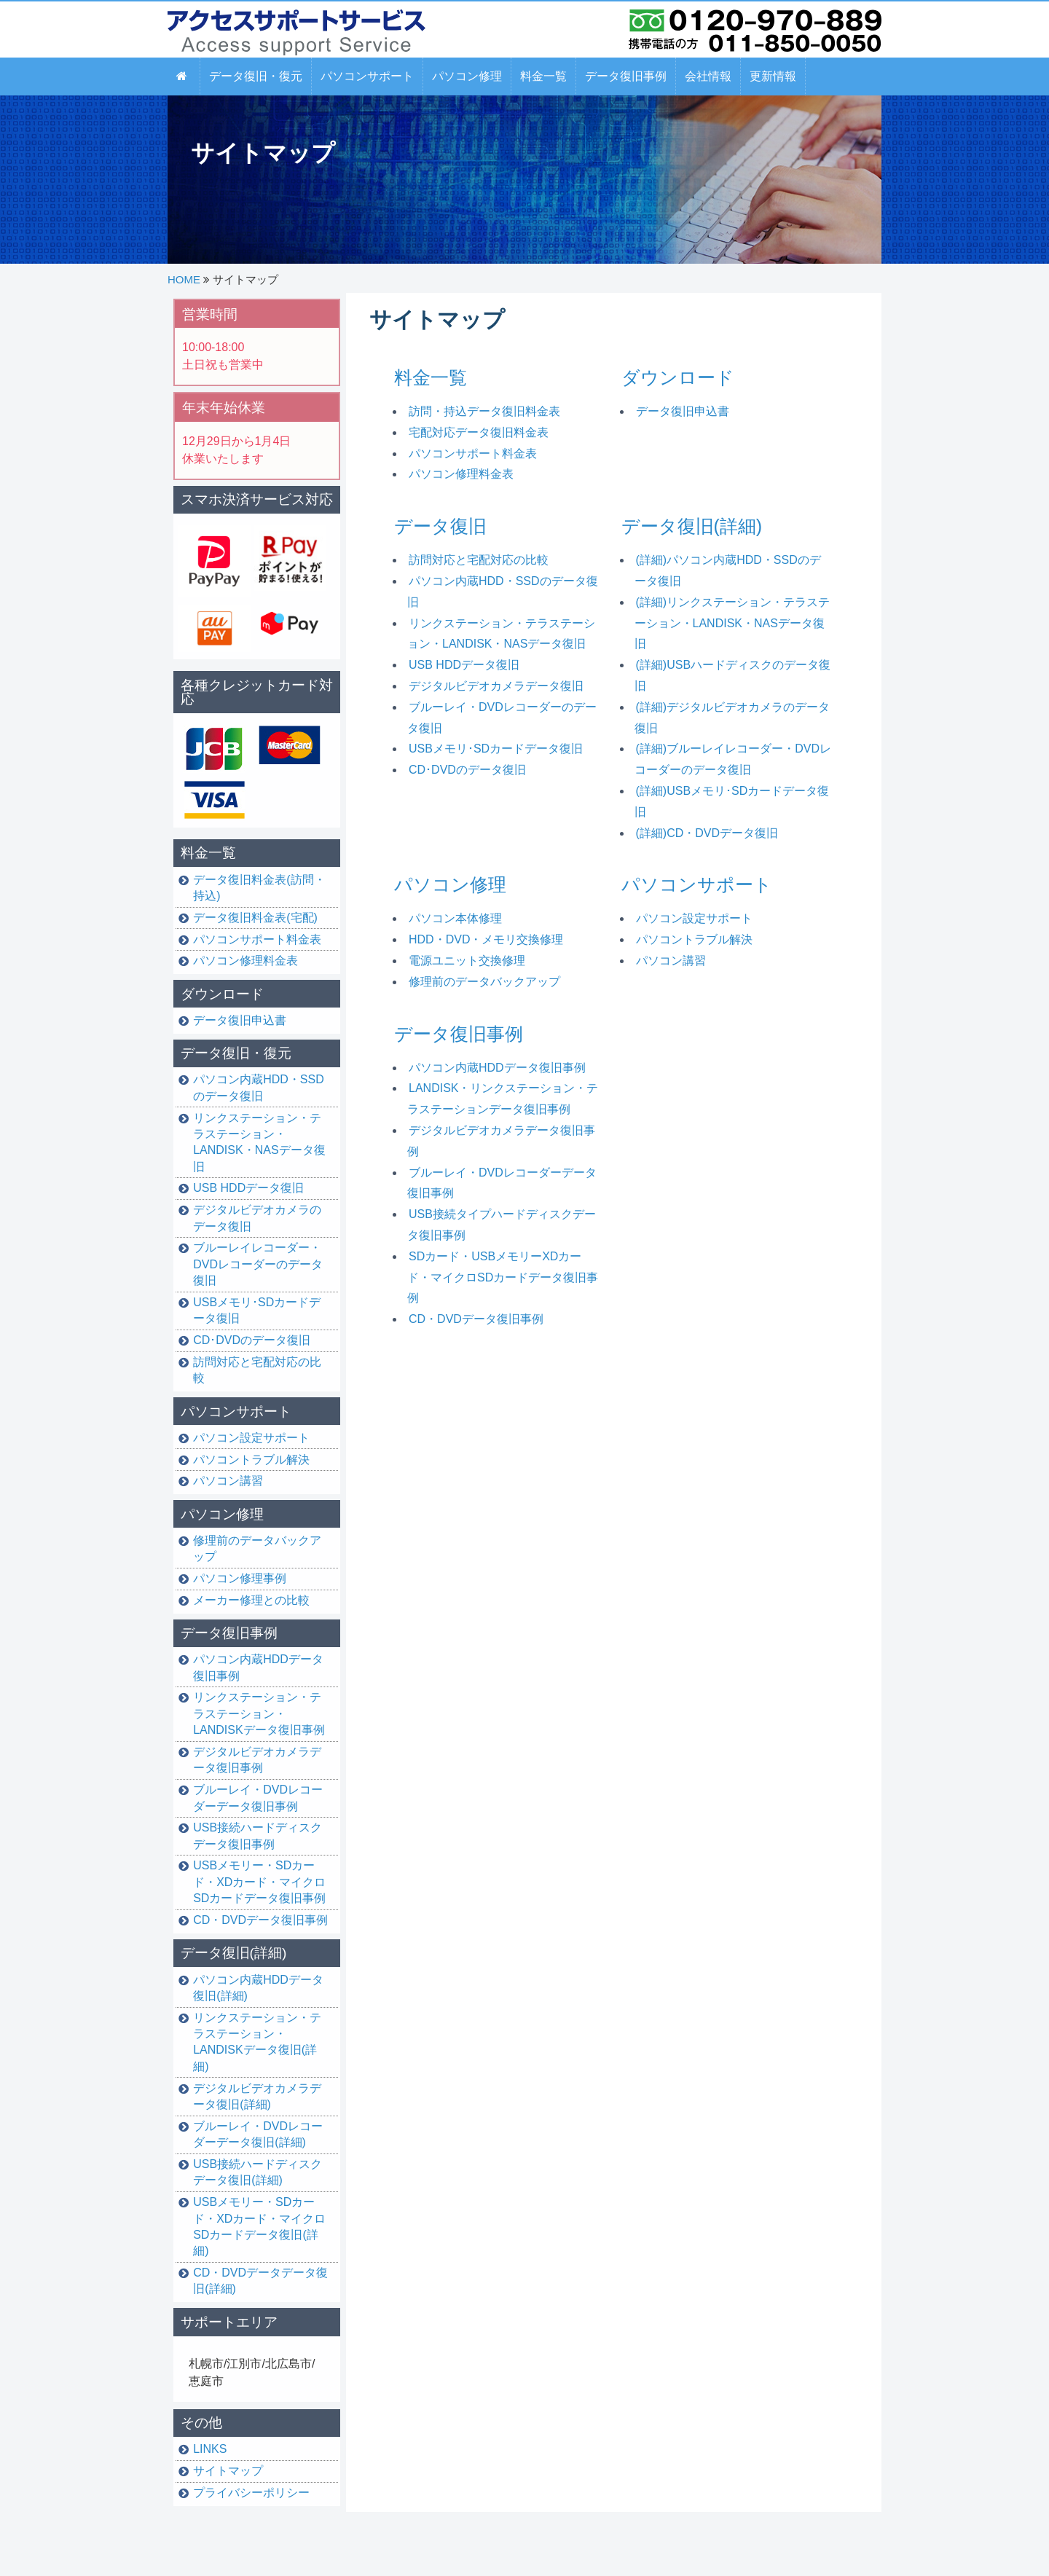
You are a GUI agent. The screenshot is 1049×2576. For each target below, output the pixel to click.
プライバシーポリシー (251, 2492)
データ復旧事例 (458, 1034)
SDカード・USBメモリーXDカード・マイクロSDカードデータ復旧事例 (502, 1277)
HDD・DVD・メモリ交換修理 (486, 939)
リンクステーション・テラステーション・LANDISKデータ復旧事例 (258, 1713)
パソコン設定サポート (694, 918)
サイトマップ (228, 2471)
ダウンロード (677, 377)
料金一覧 (430, 377)
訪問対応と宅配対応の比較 (479, 560)
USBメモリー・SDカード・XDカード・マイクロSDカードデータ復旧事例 (259, 1881)
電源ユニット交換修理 (467, 960)
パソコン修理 (450, 884)
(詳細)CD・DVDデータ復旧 (707, 833)
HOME (184, 279)
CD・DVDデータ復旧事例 (476, 1319)
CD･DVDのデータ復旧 (467, 769)
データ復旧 (440, 526)
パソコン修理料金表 (461, 474)
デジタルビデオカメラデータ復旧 (496, 686)
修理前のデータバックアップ (484, 981)
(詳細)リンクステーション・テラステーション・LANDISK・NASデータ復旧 (732, 623)
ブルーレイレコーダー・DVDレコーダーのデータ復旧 (258, 1264)
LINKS (210, 2449)
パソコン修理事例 (239, 1578)
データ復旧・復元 (236, 1053)
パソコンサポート (696, 884)
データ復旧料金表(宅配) (255, 917)
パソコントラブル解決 (694, 939)
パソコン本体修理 (455, 918)
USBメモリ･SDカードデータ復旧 (496, 748)
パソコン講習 (671, 960)
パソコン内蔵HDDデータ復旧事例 (497, 1067)
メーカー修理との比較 (251, 1600)
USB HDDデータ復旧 (464, 665)
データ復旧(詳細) (692, 526)
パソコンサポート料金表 (473, 453)
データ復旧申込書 (682, 411)
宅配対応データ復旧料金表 (479, 432)
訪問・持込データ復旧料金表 (484, 411)
